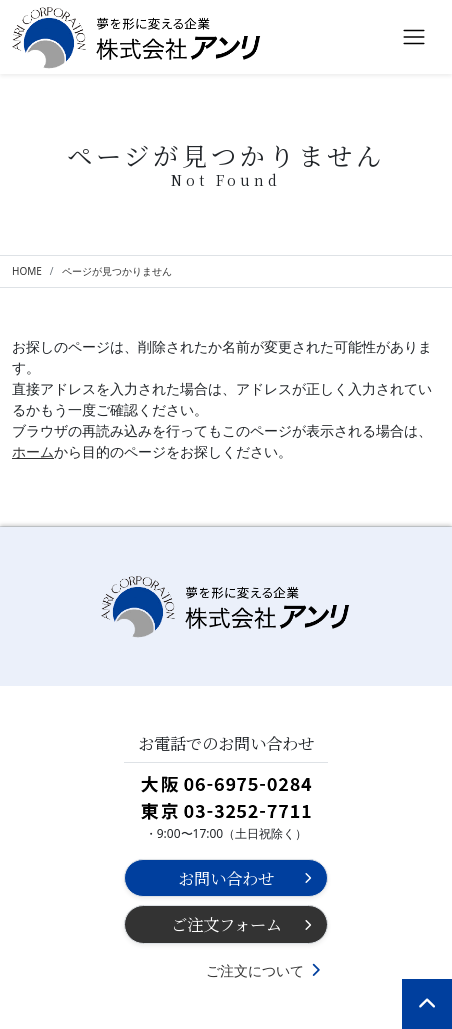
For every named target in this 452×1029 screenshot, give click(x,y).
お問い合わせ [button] (226, 878)
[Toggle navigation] (414, 37)
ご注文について (255, 970)
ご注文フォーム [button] (226, 924)
